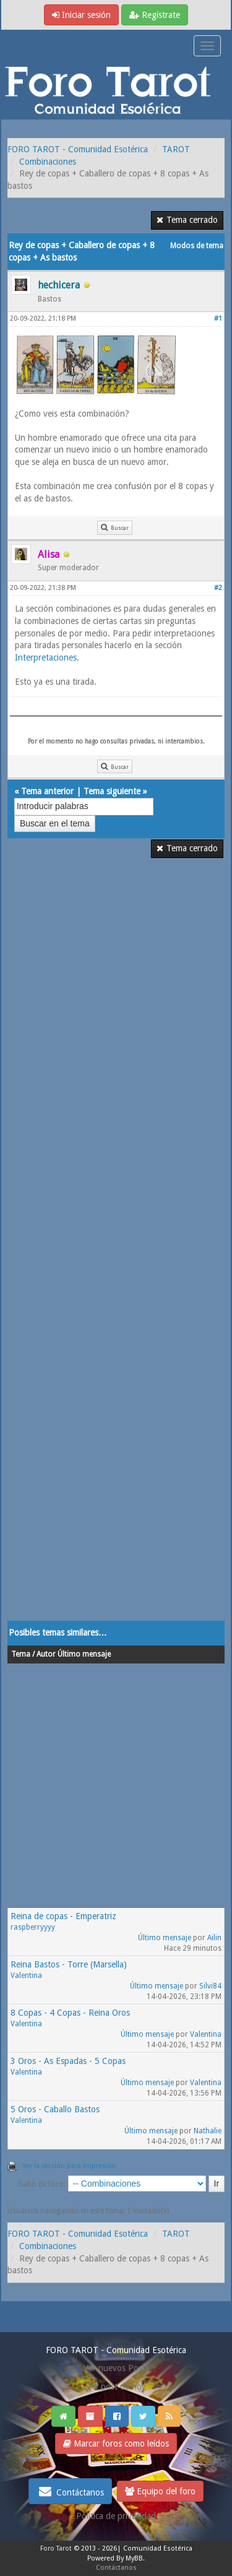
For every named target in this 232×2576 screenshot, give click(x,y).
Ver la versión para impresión (69, 2166)
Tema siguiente (112, 791)
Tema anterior (47, 791)
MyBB (134, 2558)
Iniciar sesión (81, 15)
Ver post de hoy (116, 2387)
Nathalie (207, 2131)
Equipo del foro (160, 2491)
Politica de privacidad (116, 2516)
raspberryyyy (33, 1927)
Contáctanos (70, 2491)
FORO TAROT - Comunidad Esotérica (77, 149)
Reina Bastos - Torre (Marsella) (69, 1964)
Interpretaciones (46, 657)
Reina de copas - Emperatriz (63, 1916)
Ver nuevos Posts (116, 2368)
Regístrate (154, 15)
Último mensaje (164, 1937)
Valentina (26, 1975)
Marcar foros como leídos (116, 2443)
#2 (218, 588)
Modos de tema (196, 245)
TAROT (176, 149)
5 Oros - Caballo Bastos (55, 2109)
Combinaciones (47, 162)
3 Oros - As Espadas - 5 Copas (68, 2061)
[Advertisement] (116, 1247)
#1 (218, 318)
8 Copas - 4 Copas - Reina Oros (70, 2013)
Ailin (214, 1937)
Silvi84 (210, 1986)
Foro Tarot (56, 2548)
